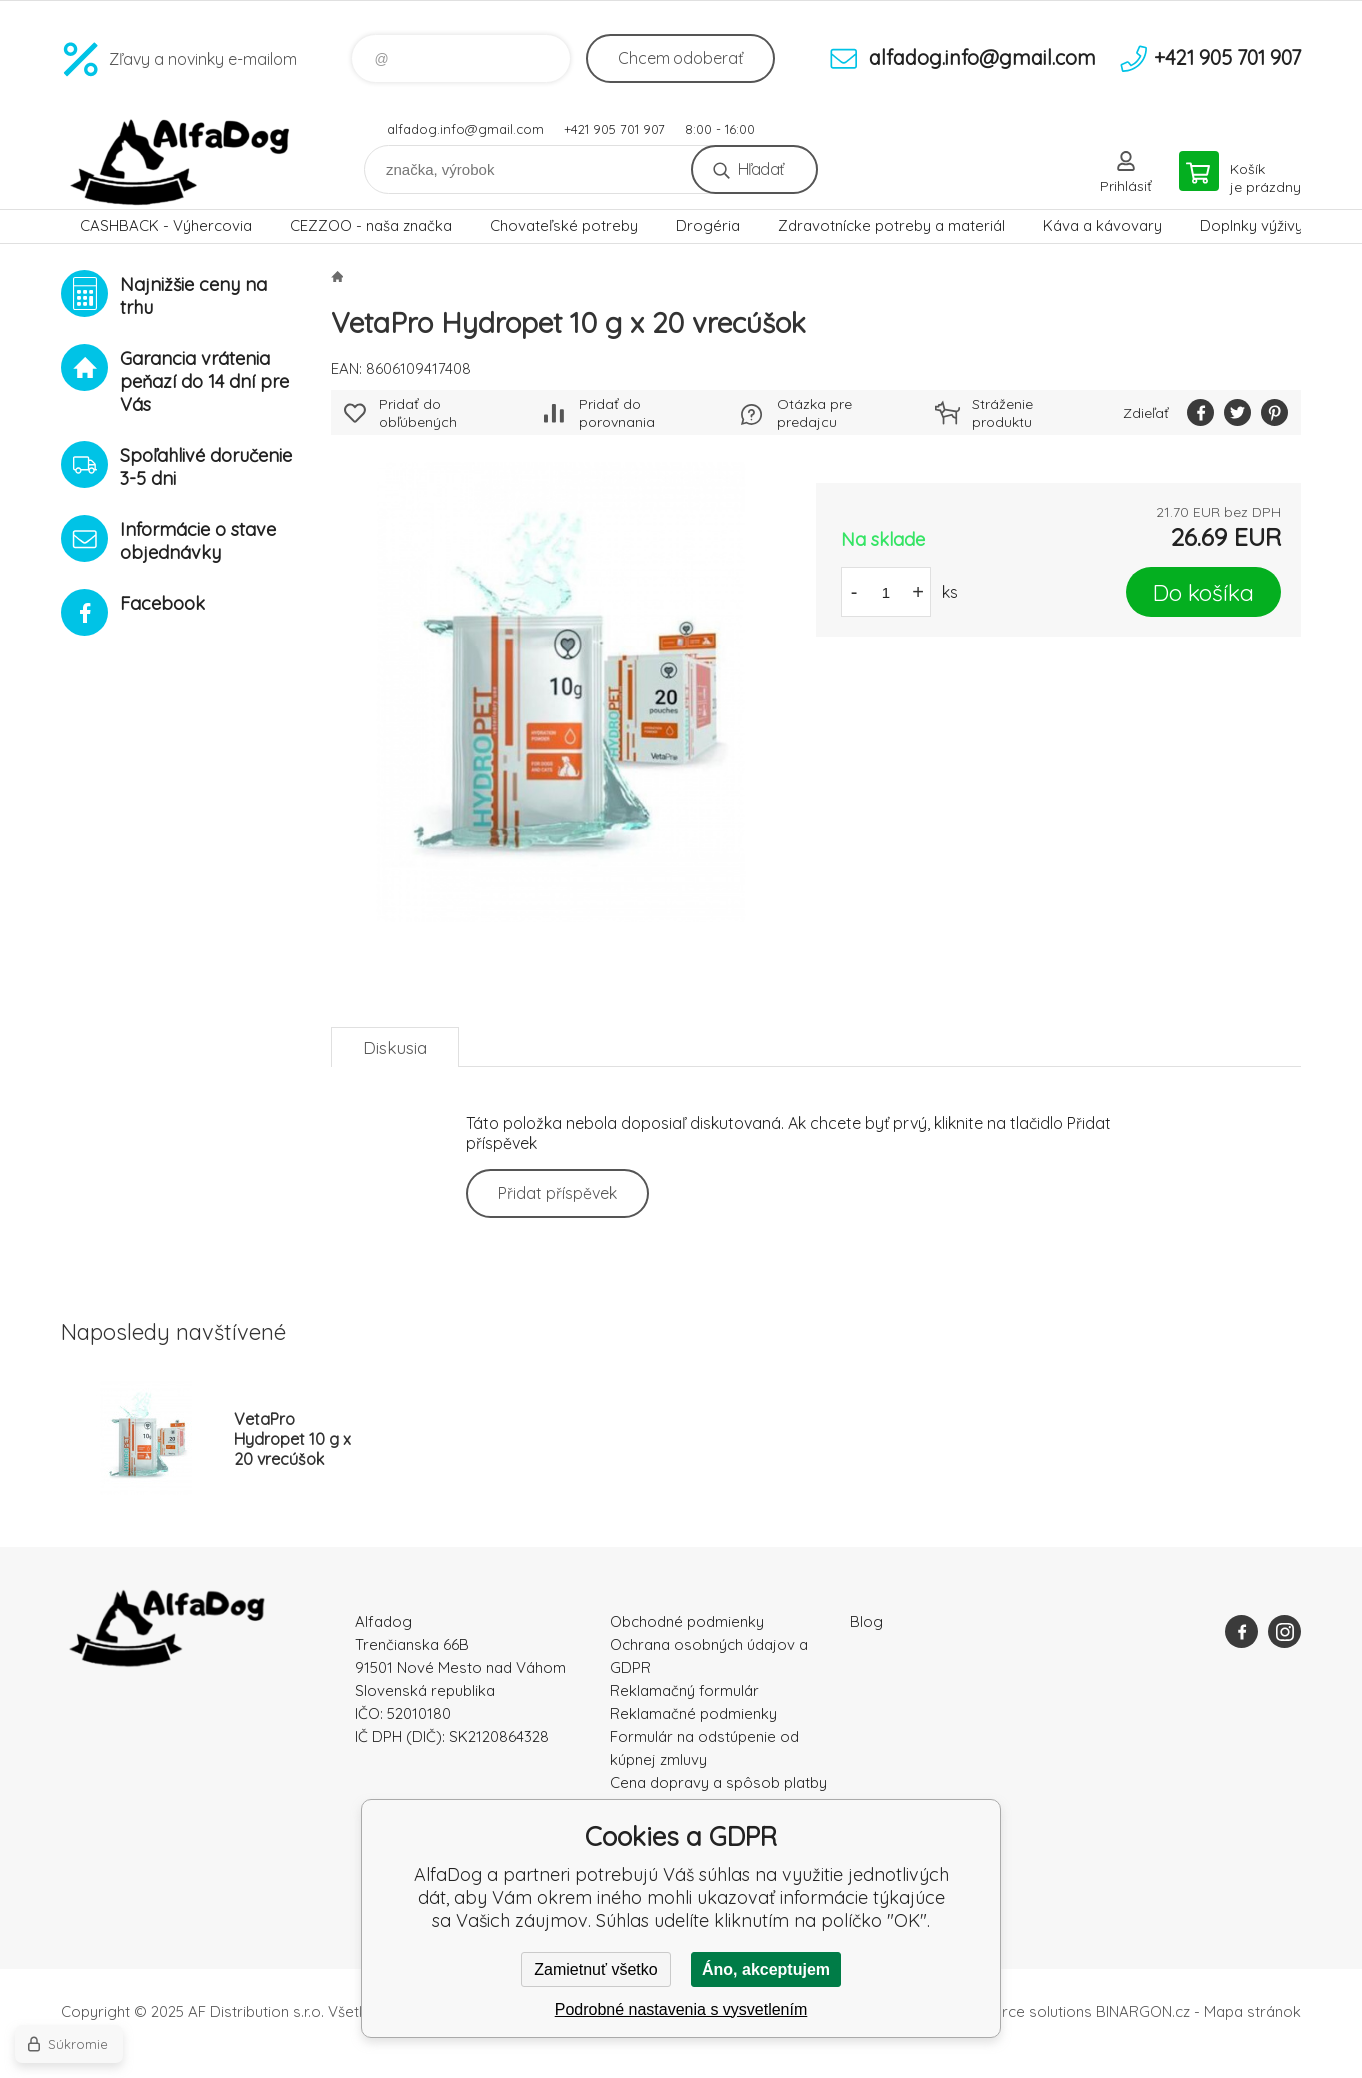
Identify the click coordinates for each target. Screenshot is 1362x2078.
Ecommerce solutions (1016, 2011)
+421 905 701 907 (614, 129)
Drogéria (708, 225)
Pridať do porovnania (617, 413)
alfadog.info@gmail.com (465, 129)
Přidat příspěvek (557, 1193)
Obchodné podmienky (687, 1621)
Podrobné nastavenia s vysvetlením (681, 2009)
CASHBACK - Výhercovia (166, 225)
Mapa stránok (1252, 2011)
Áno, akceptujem (766, 1969)
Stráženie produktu (1002, 413)
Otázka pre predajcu (814, 413)
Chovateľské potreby (564, 225)
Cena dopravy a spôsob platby (718, 1782)
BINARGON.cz (1143, 2011)
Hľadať (760, 169)
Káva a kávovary (1102, 225)
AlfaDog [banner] (181, 162)
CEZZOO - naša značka (371, 225)
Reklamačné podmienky (693, 1713)
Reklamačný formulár (684, 1690)
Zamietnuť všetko (595, 1969)
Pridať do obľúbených (418, 413)
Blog (866, 1621)
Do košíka (1203, 592)
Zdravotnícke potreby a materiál (891, 225)
